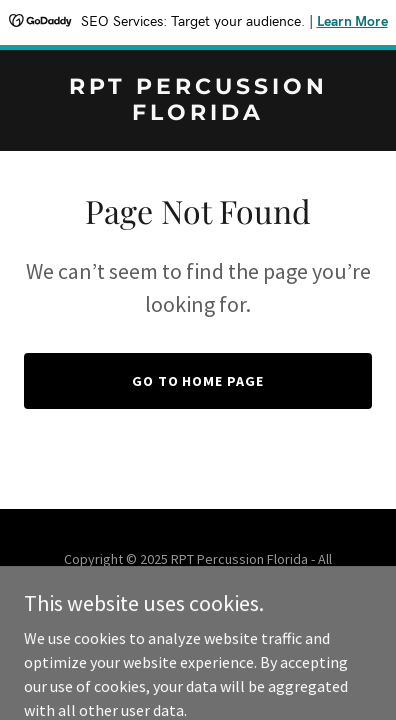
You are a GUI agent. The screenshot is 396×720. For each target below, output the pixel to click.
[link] (198, 114)
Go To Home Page (198, 381)
